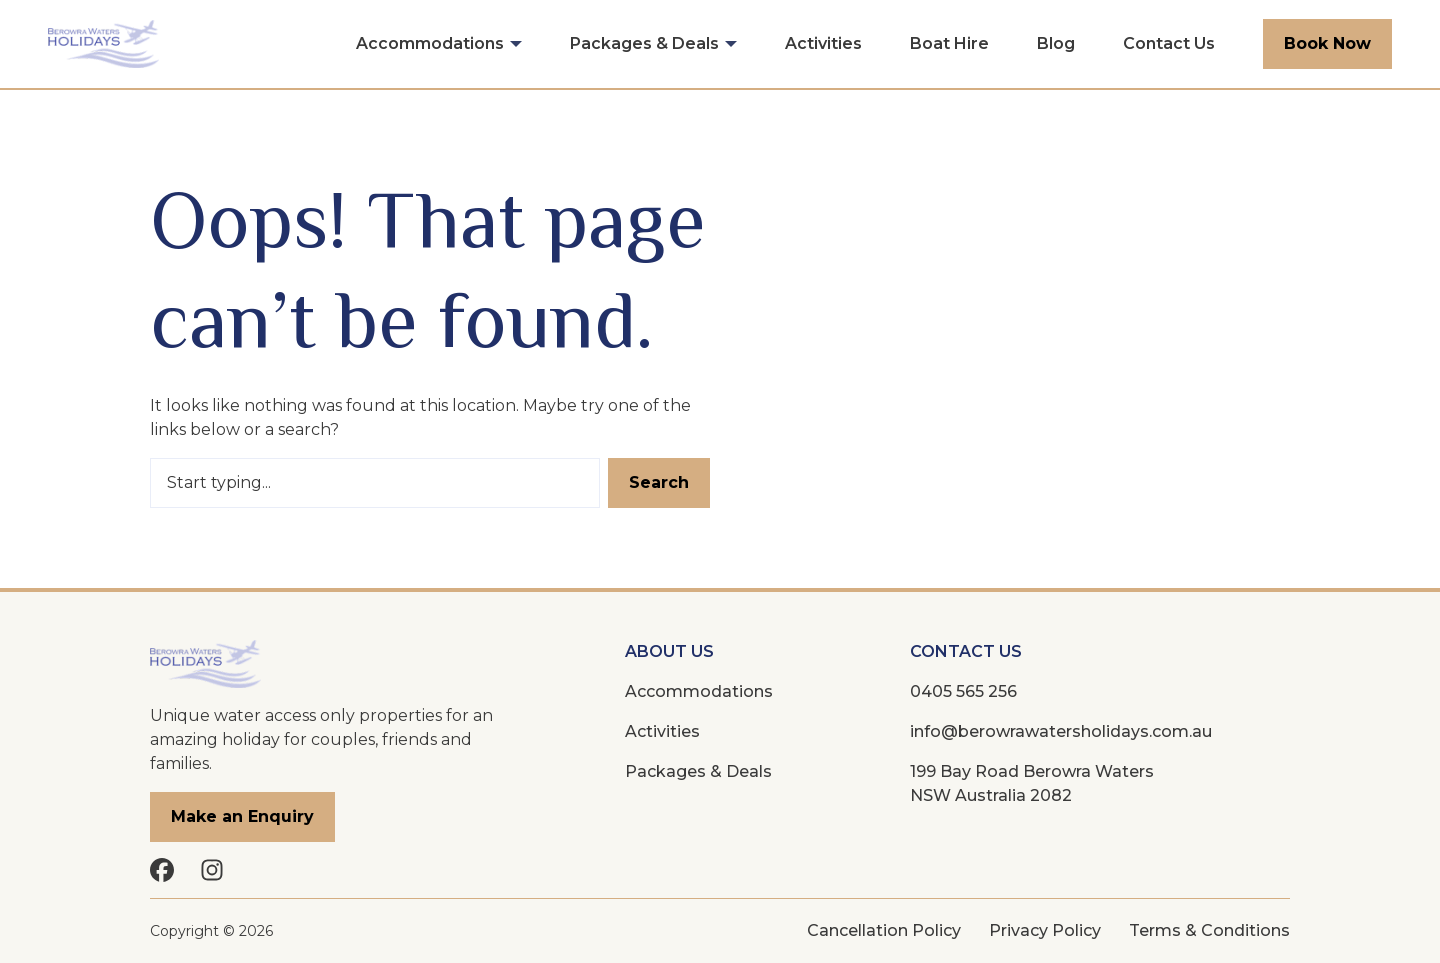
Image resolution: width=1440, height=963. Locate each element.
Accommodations (430, 43)
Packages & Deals (644, 43)
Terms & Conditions (1209, 930)
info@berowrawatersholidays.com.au (1061, 731)
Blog (1056, 43)
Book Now (1327, 43)
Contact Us (1169, 43)
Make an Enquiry (242, 816)
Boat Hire (949, 43)
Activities (823, 43)
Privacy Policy (1045, 930)
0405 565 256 (963, 691)
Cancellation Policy (884, 930)
